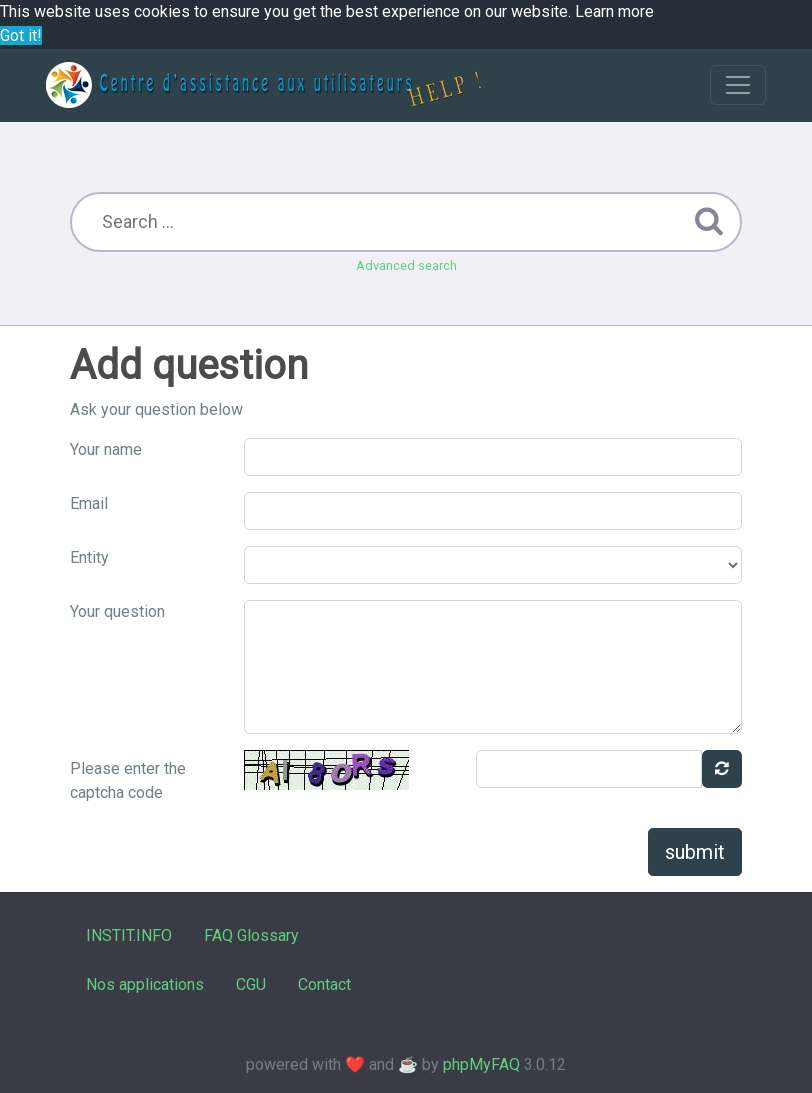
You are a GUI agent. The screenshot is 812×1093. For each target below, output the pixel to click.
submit (695, 852)
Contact (324, 984)
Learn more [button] (614, 11)
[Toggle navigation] (738, 85)
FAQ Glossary (251, 935)
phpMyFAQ (481, 1064)
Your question (117, 611)
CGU (251, 984)
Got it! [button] (21, 35)
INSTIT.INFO (129, 935)
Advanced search (406, 265)
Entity (89, 557)
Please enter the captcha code (128, 780)
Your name (106, 449)
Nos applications (145, 984)
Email (89, 503)
